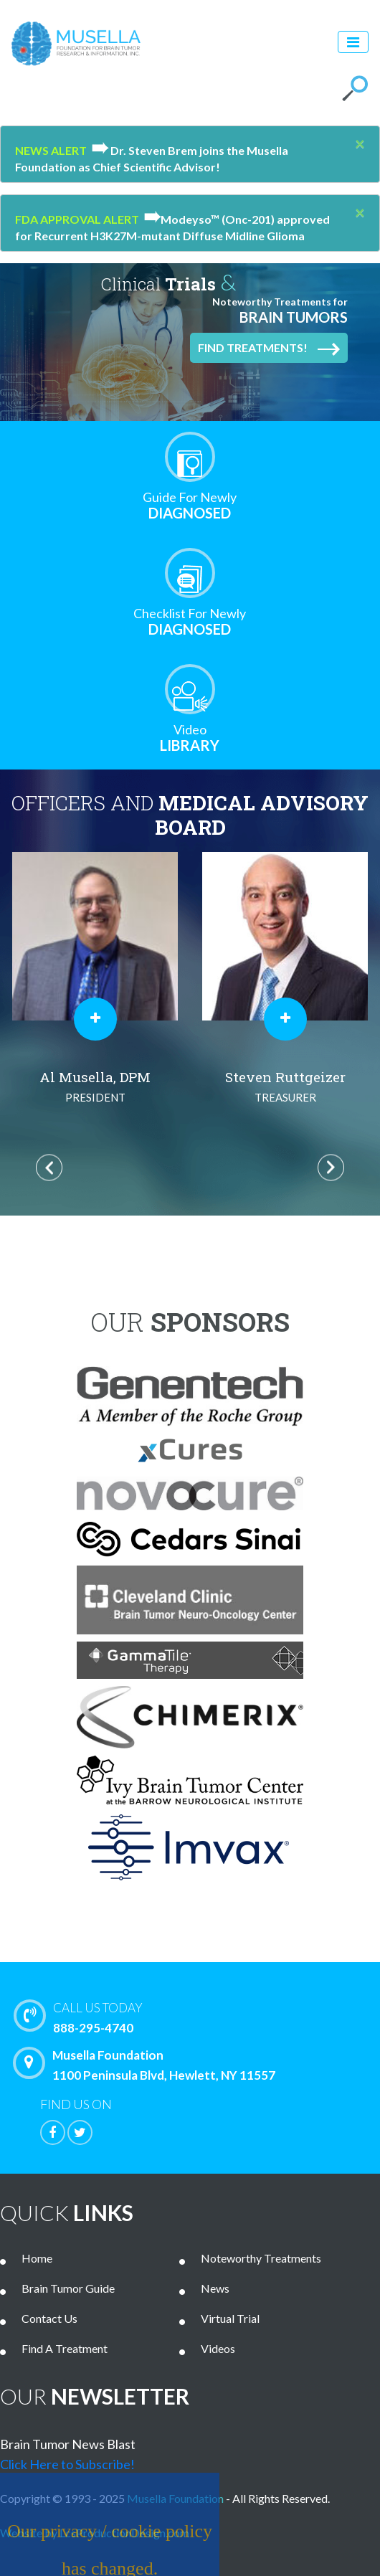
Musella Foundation (175, 2498)
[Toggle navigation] (353, 42)
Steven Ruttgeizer (285, 1087)
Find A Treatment (65, 2348)
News (215, 2288)
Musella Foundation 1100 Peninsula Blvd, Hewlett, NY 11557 (147, 2065)
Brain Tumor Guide (68, 2288)
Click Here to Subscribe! (67, 2464)
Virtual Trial (230, 2318)
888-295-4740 (200, 2016)
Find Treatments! (269, 348)
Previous (49, 1168)
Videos (218, 2348)
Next (331, 1168)
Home (37, 2258)
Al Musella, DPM (95, 1087)
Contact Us (49, 2318)
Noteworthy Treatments (261, 2258)
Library (189, 737)
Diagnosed (189, 505)
